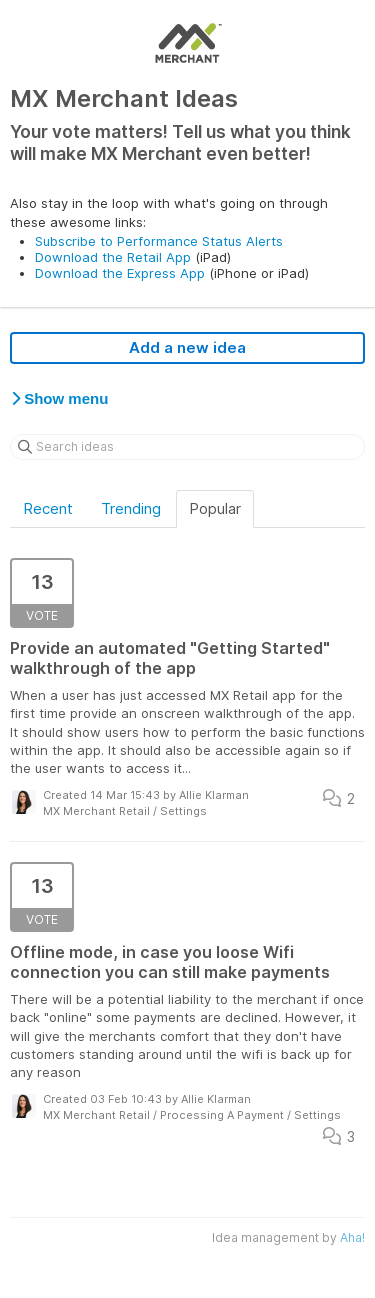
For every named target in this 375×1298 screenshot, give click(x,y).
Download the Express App (120, 273)
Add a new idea (187, 347)
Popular (215, 508)
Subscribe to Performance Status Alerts (159, 241)
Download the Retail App (113, 257)
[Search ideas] (187, 447)
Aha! (352, 1237)
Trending (131, 508)
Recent (48, 508)
